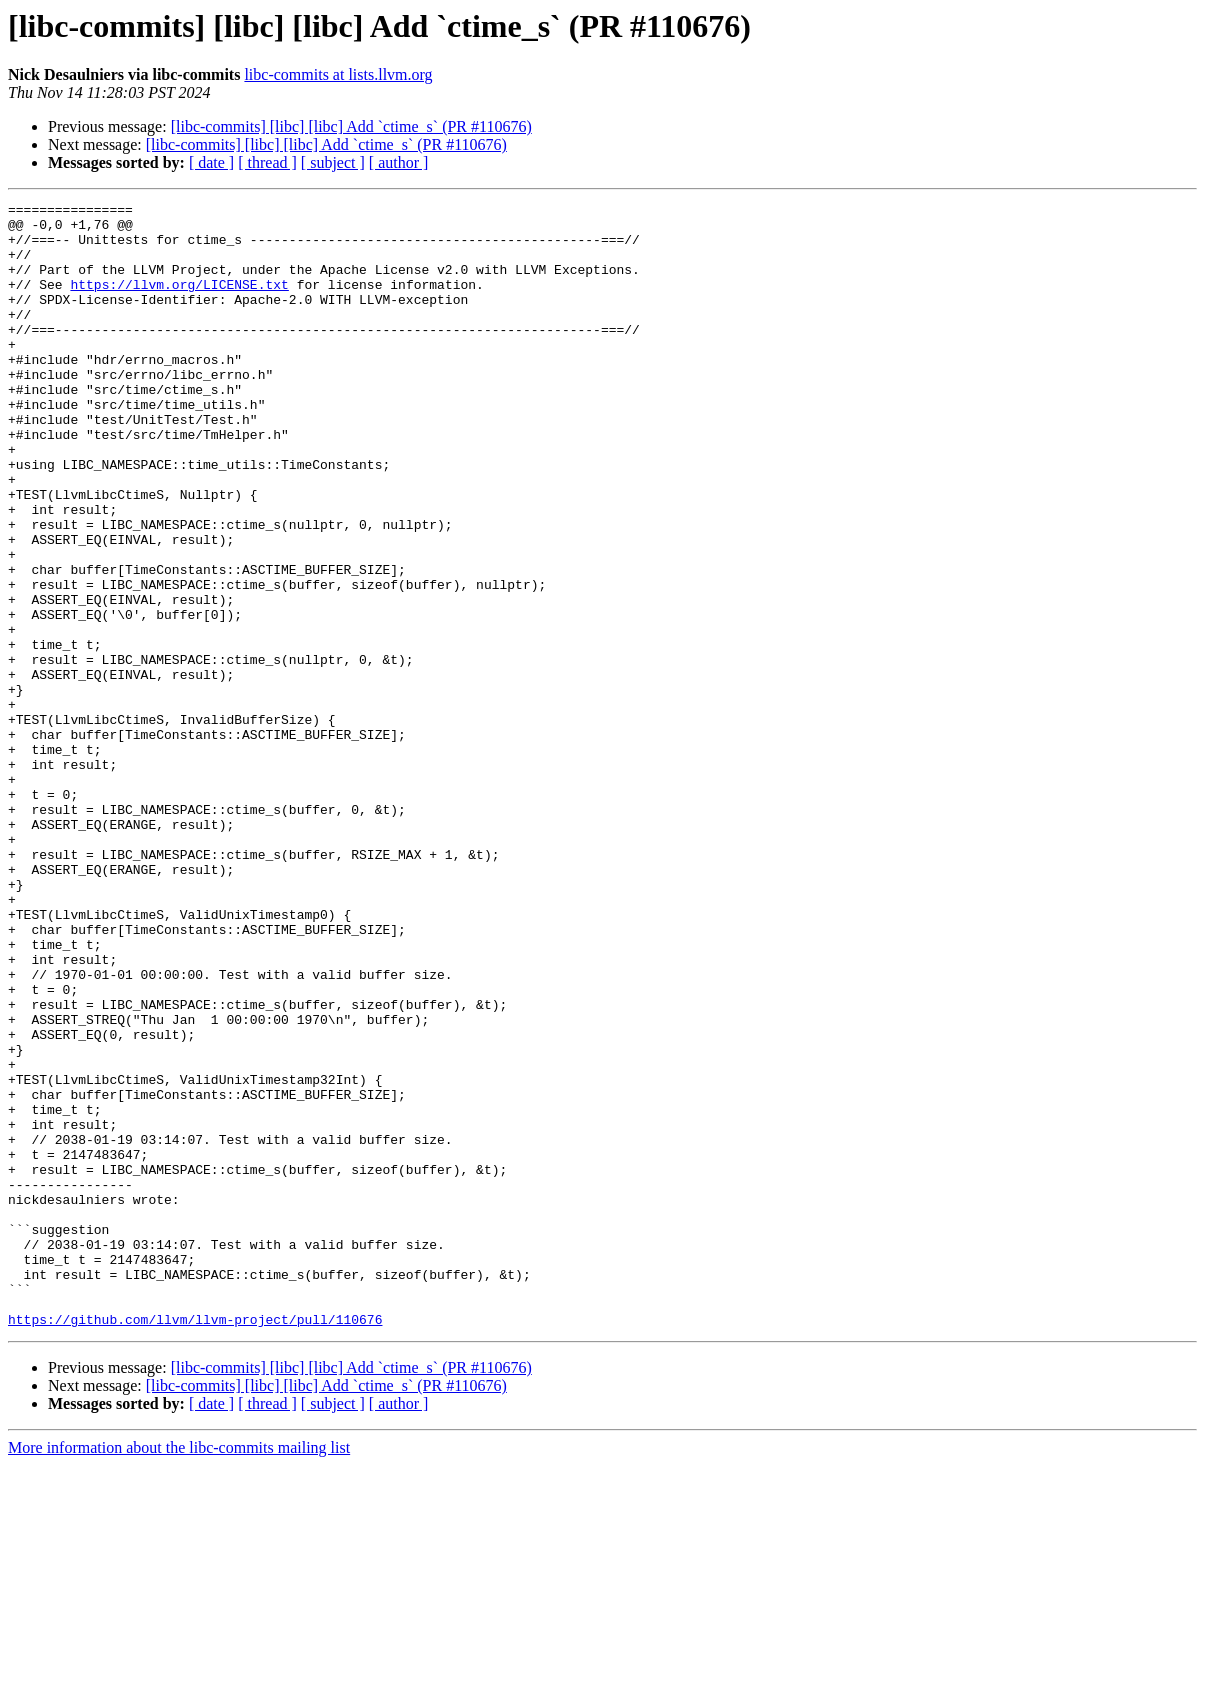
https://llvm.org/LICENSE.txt (179, 302)
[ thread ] (267, 162)
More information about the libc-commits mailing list (179, 1672)
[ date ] (211, 162)
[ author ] (399, 162)
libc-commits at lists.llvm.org (338, 74)
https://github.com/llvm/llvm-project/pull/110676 (195, 1544)
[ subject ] (333, 162)
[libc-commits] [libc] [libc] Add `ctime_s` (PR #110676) (351, 126)
